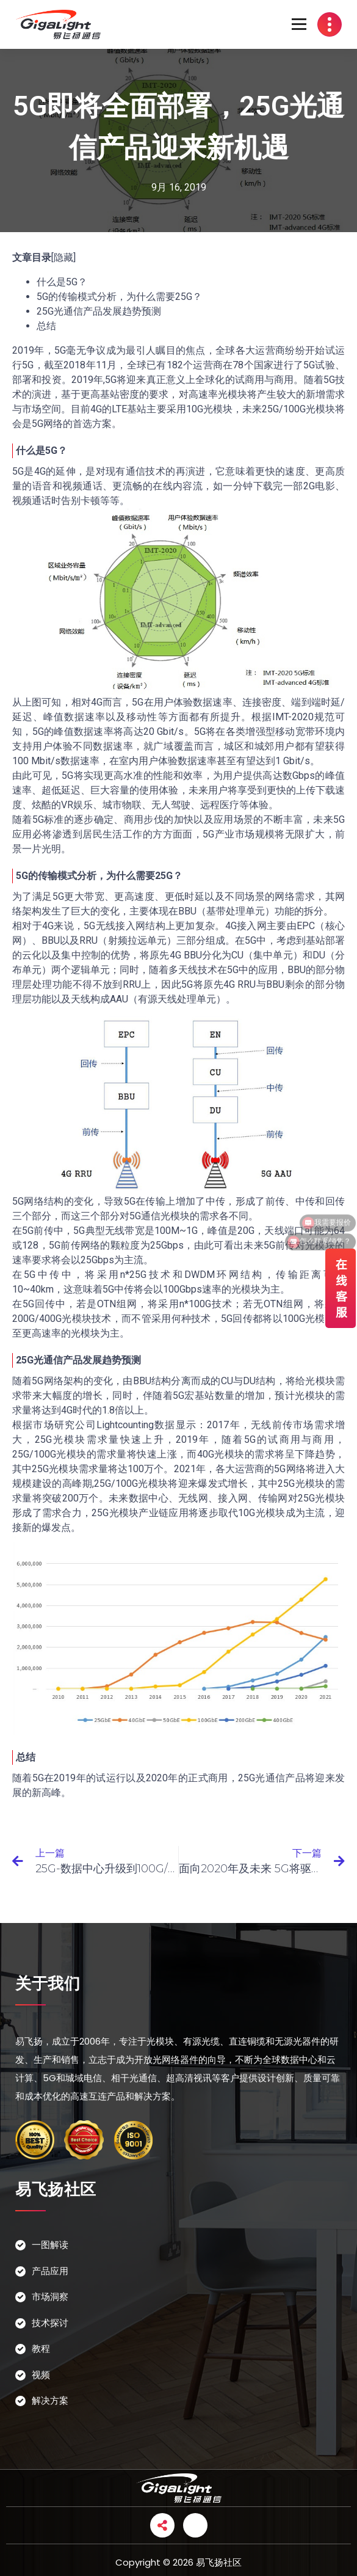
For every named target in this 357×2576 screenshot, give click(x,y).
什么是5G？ (62, 282)
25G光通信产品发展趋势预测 (99, 311)
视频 (41, 2374)
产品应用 (50, 2270)
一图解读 (50, 2244)
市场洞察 (50, 2296)
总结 (46, 326)
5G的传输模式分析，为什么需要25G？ (119, 296)
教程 (41, 2348)
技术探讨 (50, 2322)
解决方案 (50, 2400)
